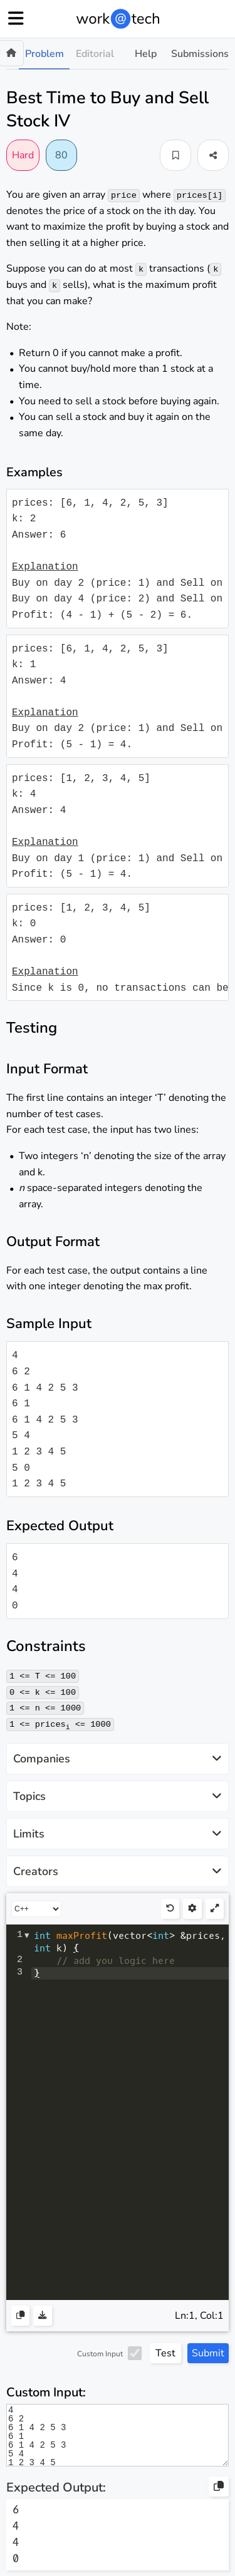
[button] (175, 155)
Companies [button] (117, 1758)
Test (165, 2352)
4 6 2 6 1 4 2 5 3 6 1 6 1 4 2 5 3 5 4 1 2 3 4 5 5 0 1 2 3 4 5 (117, 2434)
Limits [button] (117, 1833)
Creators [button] (117, 1870)
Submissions (200, 54)
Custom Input (100, 2353)
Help (146, 54)
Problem (44, 54)
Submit (208, 2352)
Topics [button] (117, 1795)
